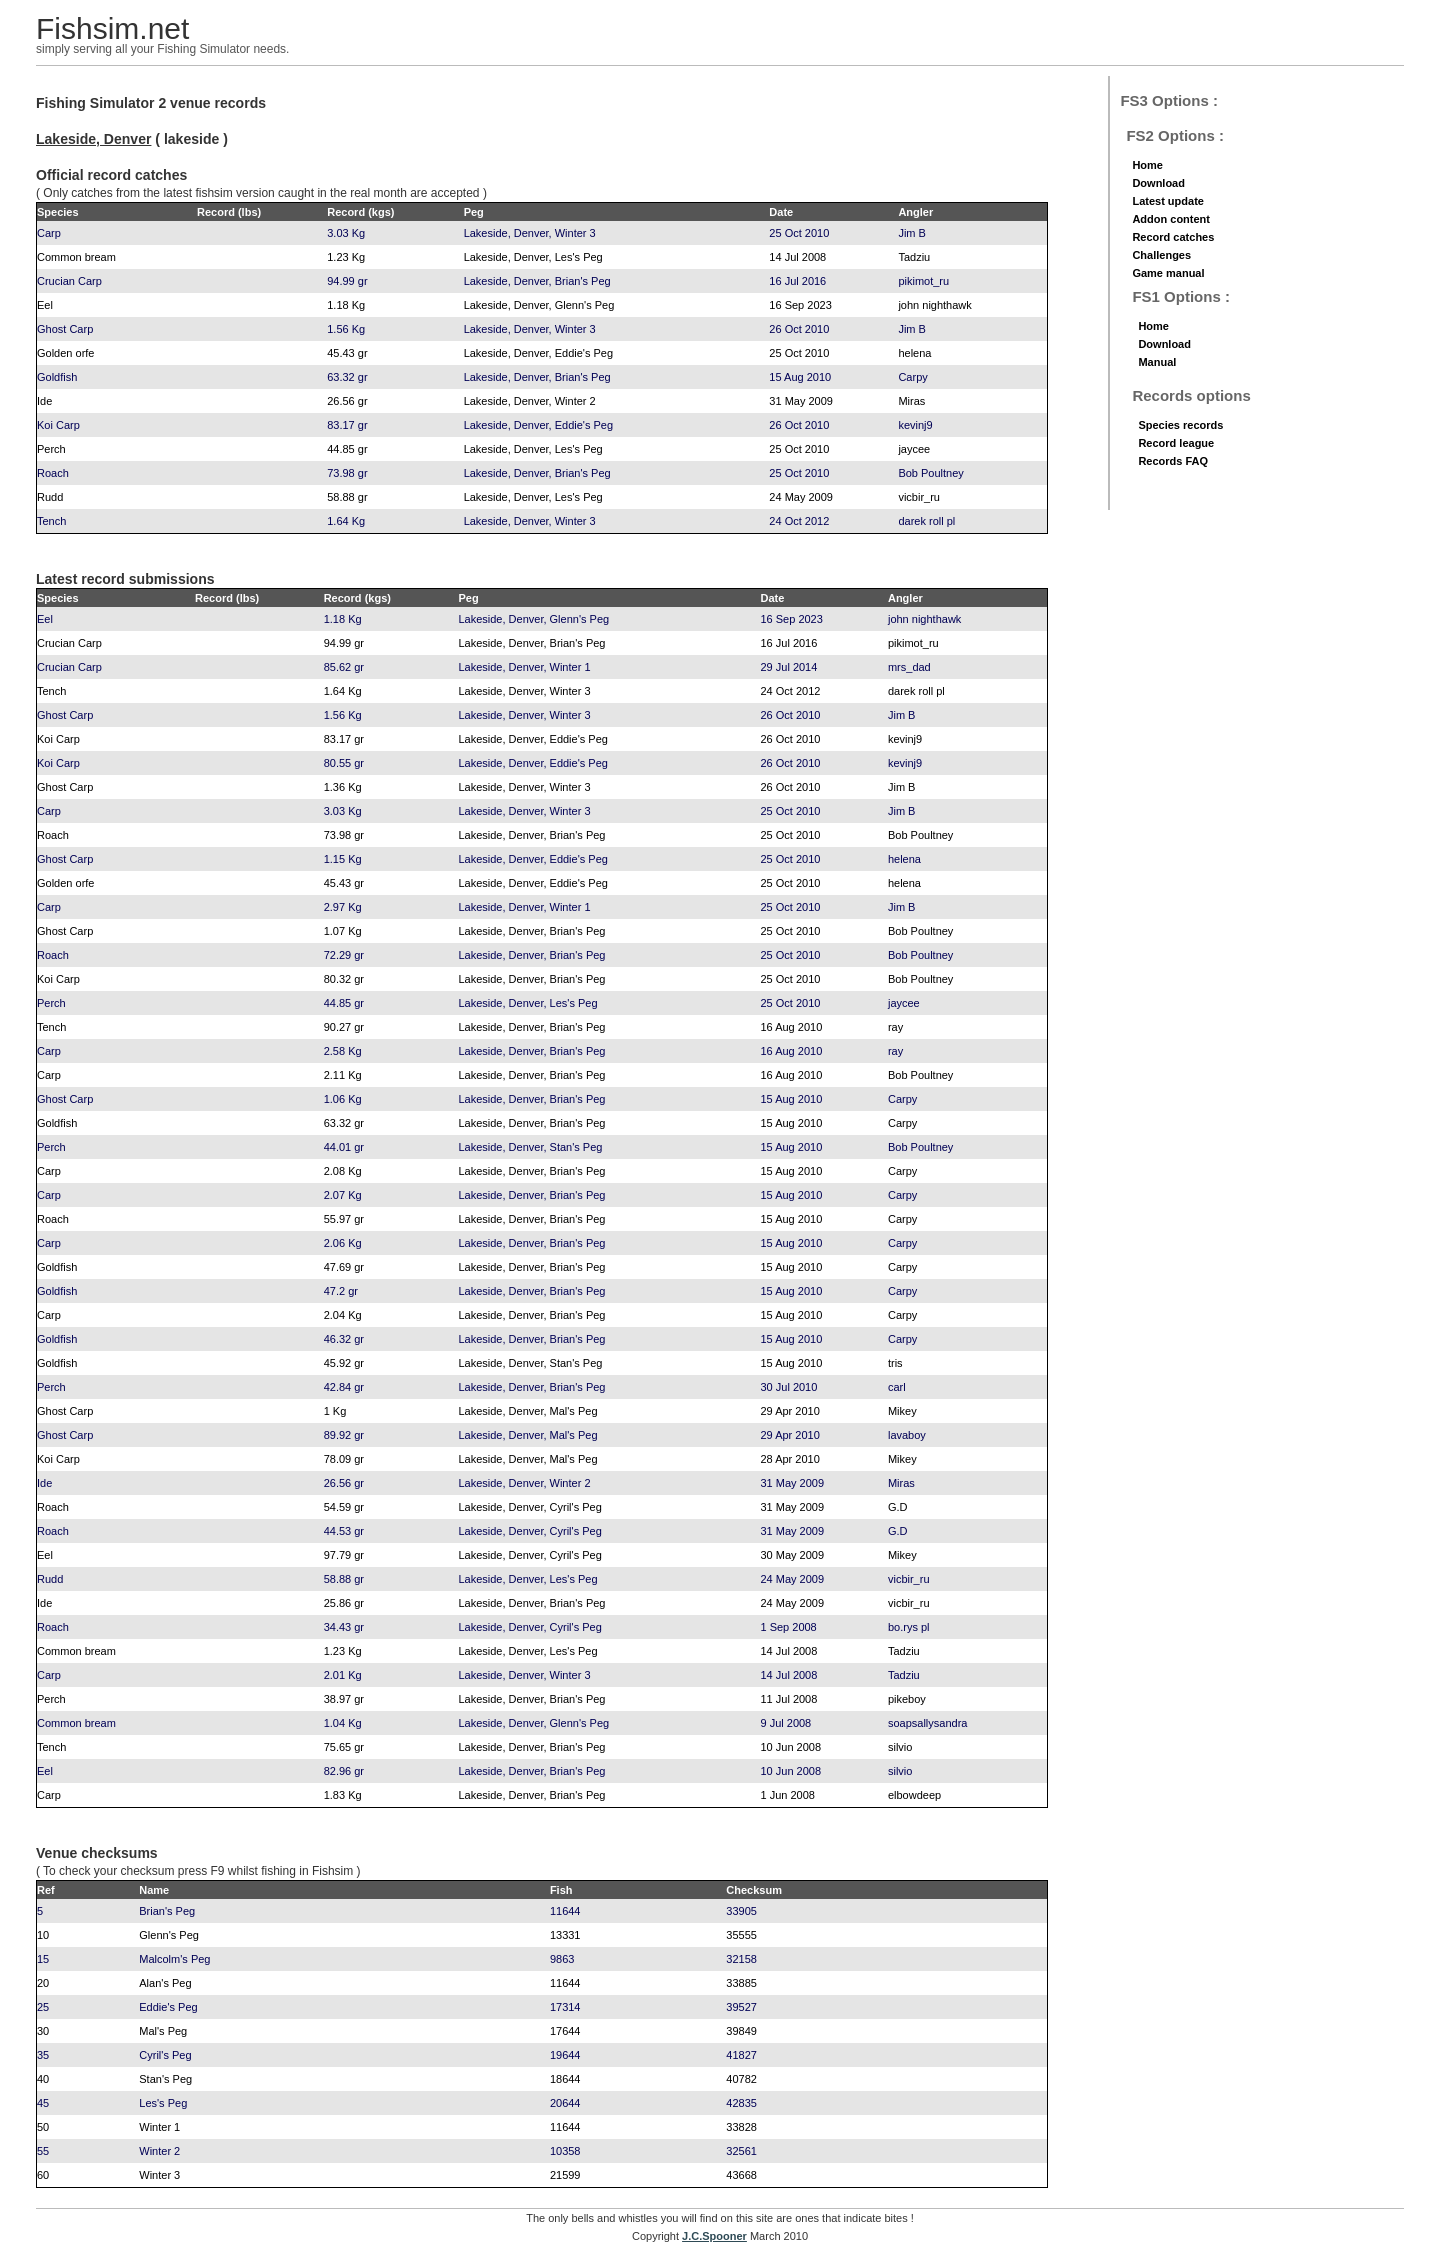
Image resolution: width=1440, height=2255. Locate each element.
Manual (1157, 362)
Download (1158, 183)
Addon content (1171, 219)
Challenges (1161, 255)
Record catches (1173, 237)
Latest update (1168, 201)
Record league (1176, 443)
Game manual (1168, 273)
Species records (1180, 425)
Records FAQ (1173, 461)
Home (1147, 165)
